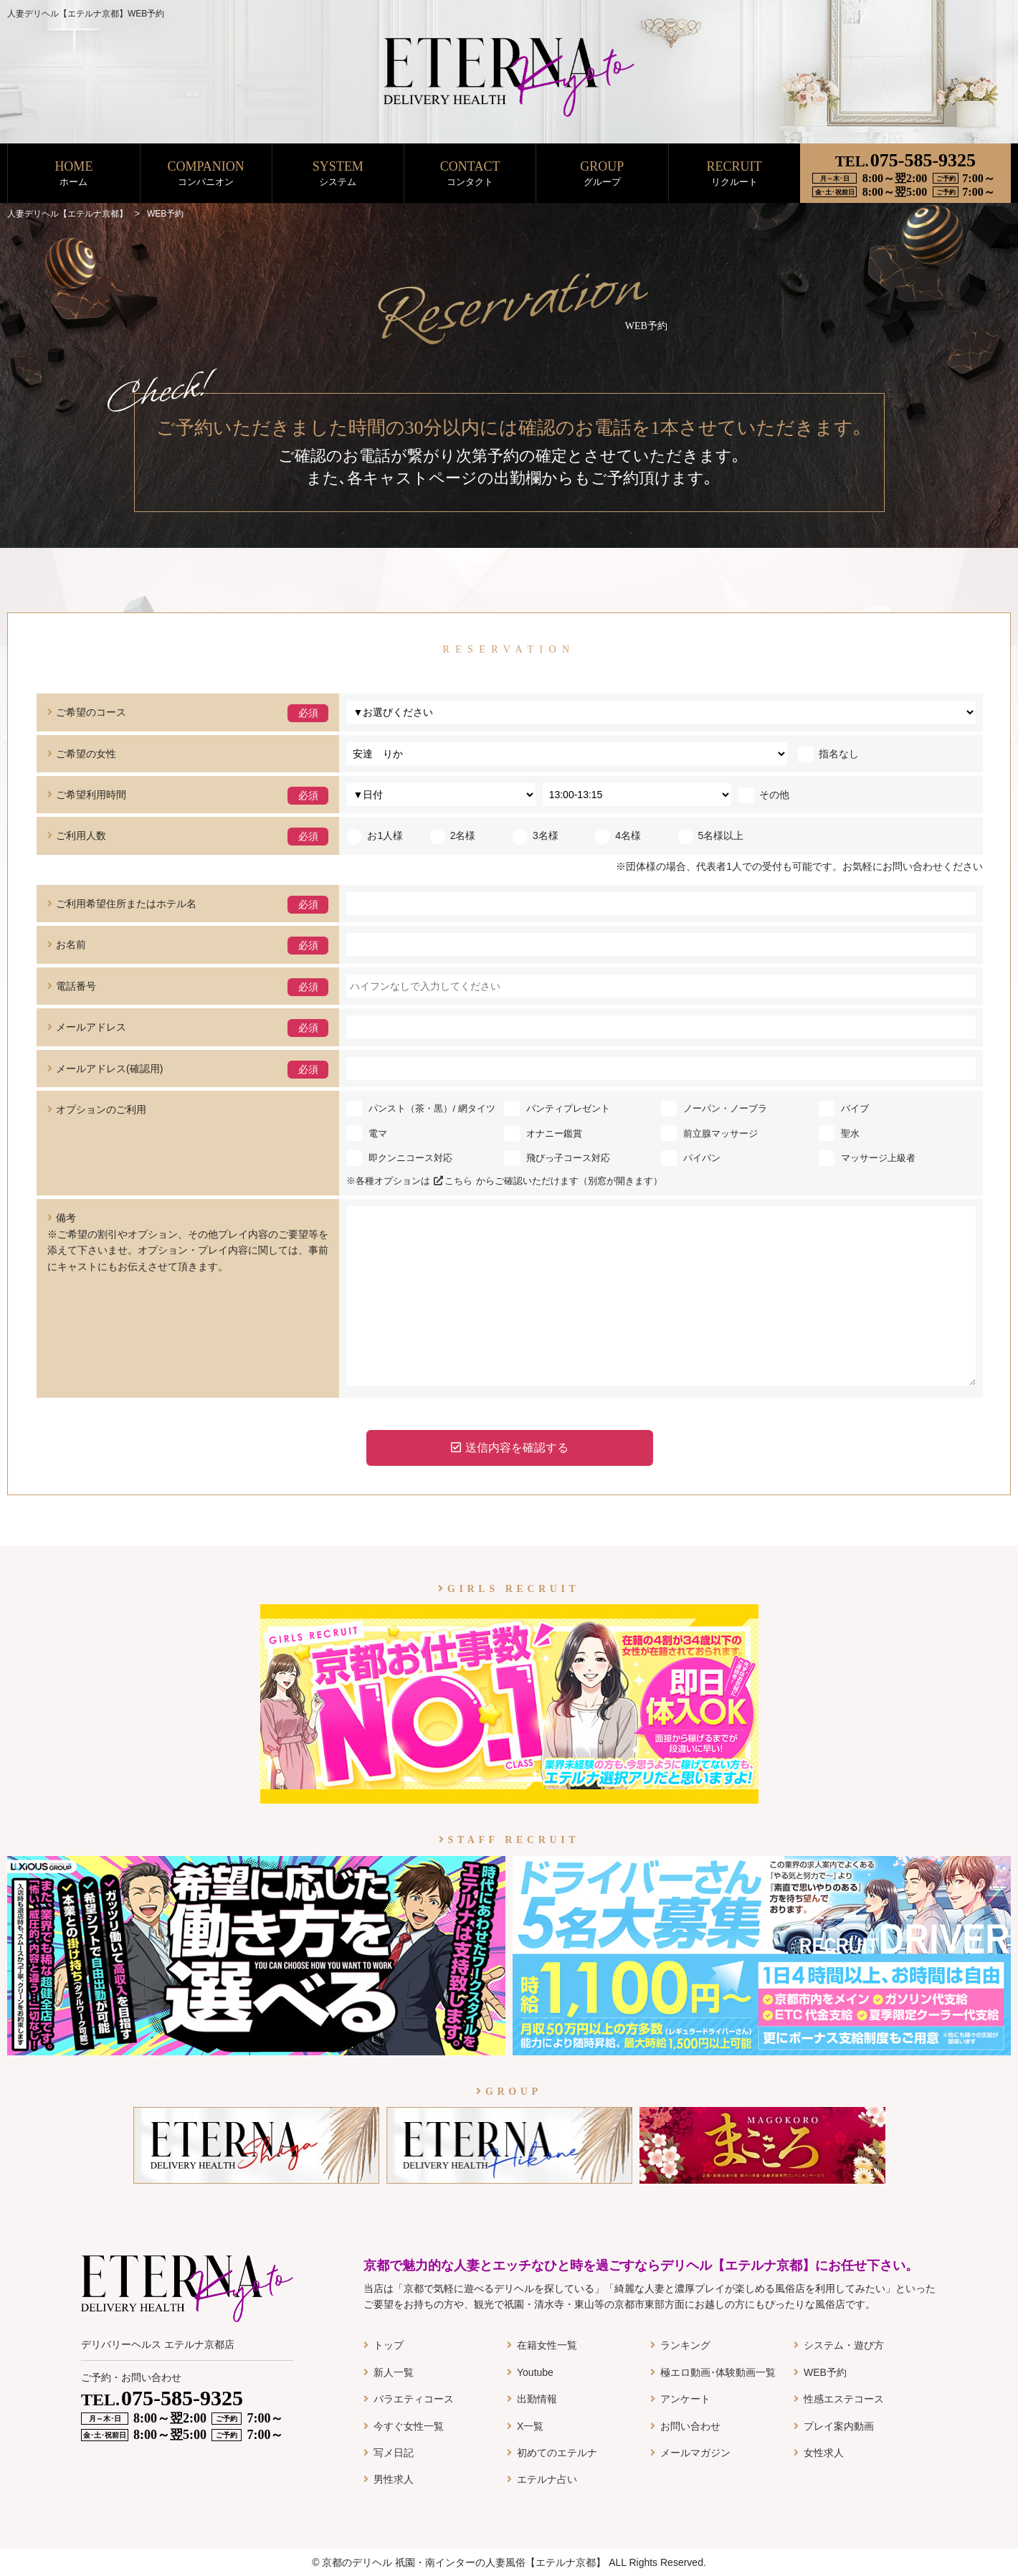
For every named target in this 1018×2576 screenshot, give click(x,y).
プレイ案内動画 (839, 2426)
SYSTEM (338, 174)
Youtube (535, 2372)
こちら (453, 1180)
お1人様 (374, 835)
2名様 (452, 835)
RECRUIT (734, 174)
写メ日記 (394, 2452)
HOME (73, 174)
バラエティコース (414, 2399)
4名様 (617, 835)
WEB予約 (825, 2372)
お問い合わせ (690, 2426)
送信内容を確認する (510, 1447)
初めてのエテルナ (557, 2452)
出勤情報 (537, 2399)
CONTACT (470, 174)
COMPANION (206, 174)
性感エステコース (844, 2399)
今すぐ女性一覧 (409, 2426)
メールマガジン (695, 2452)
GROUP (601, 174)
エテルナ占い (547, 2479)
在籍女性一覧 (547, 2345)
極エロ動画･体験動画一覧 (718, 2372)
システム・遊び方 (844, 2345)
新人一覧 (394, 2372)
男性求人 (394, 2479)
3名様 (535, 835)
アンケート (685, 2399)
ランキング (685, 2345)
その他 (763, 794)
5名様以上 (710, 835)
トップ (389, 2345)
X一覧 (530, 2426)
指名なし (828, 753)
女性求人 (824, 2452)
